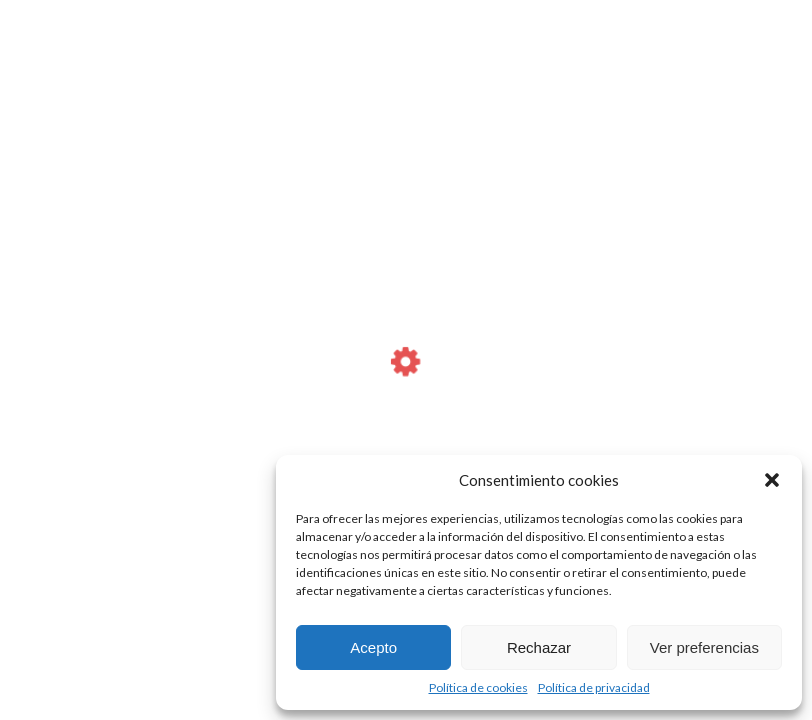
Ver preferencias (704, 647)
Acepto (373, 647)
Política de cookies (478, 687)
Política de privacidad (594, 687)
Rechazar (539, 647)
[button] (772, 480)
